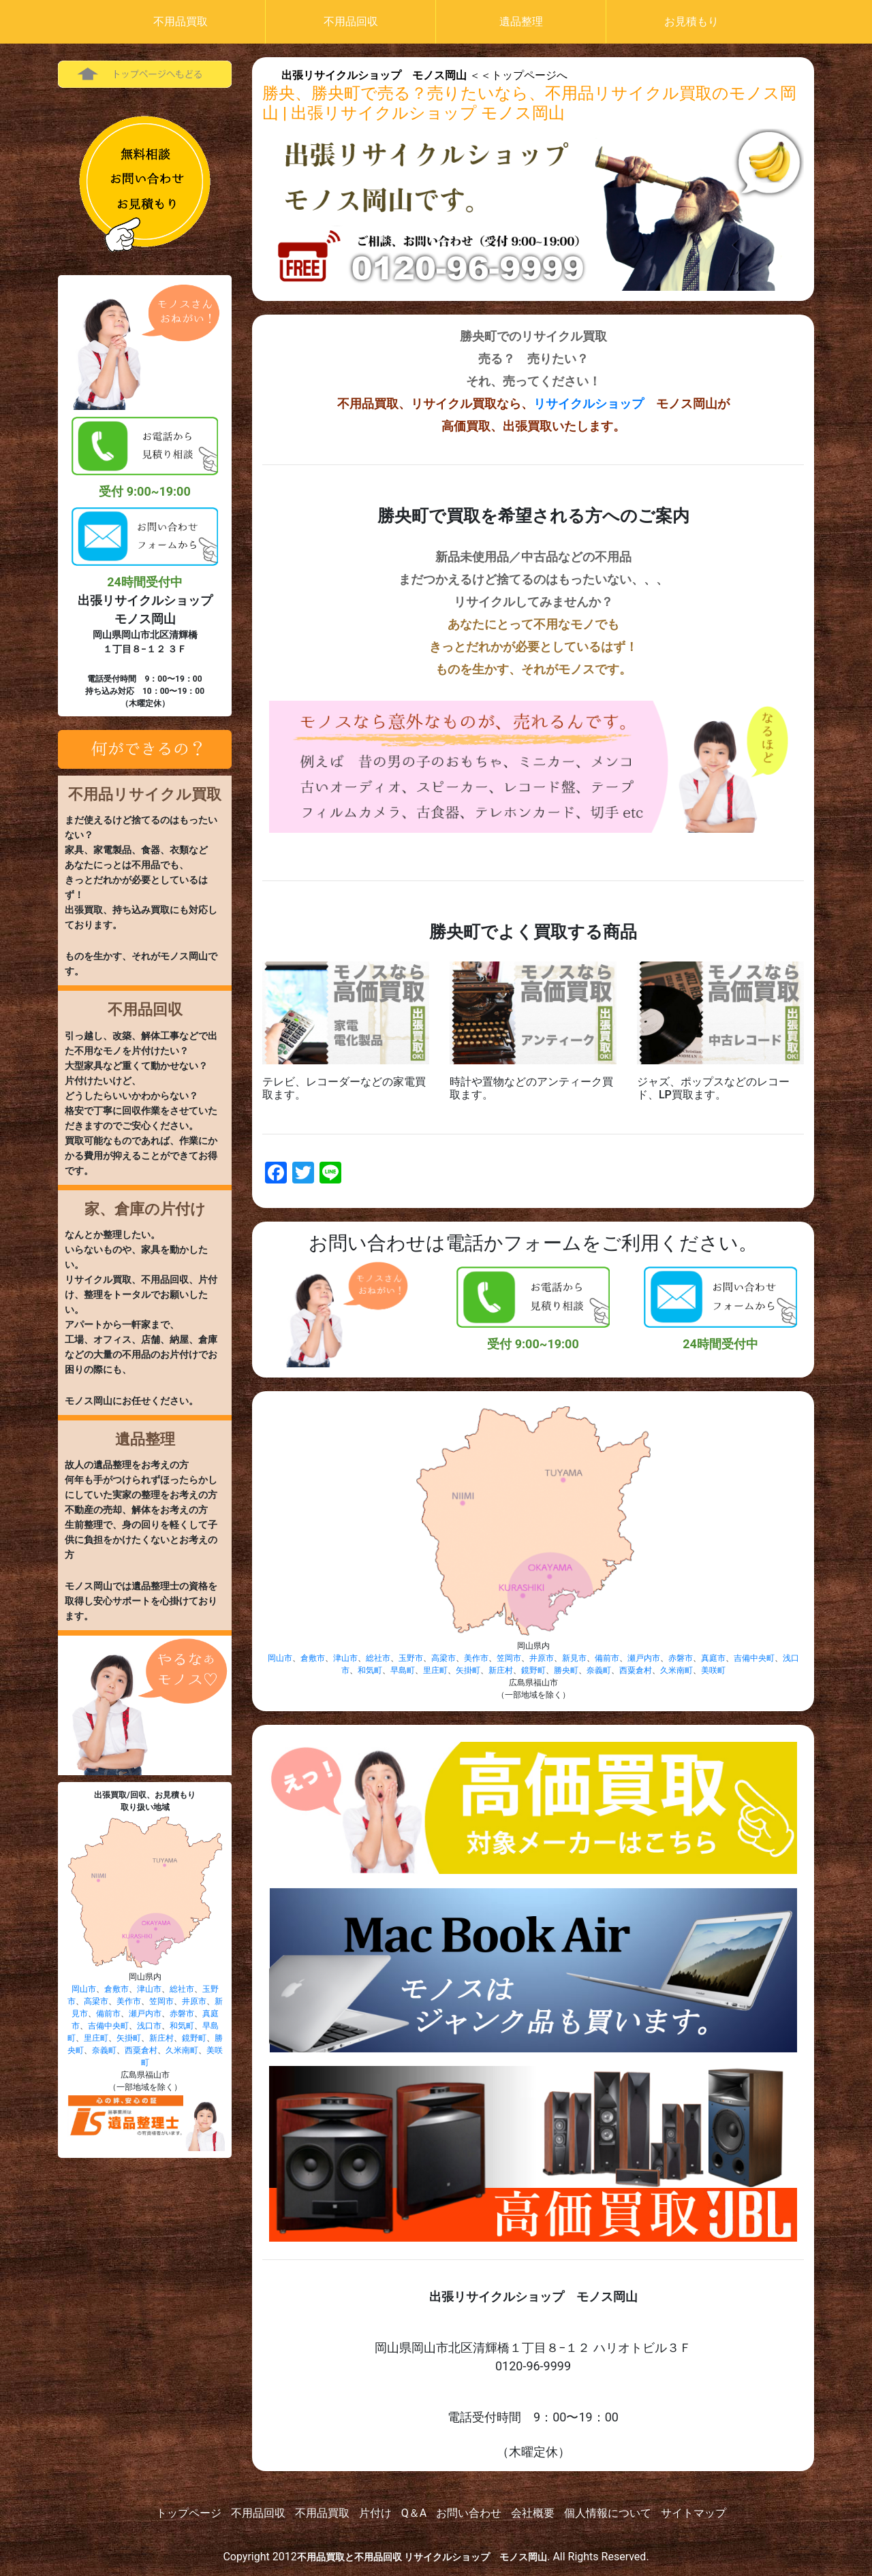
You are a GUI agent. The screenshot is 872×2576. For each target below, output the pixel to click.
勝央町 (566, 1670)
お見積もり (691, 21)
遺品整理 (521, 21)
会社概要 (533, 2513)
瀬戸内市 (145, 2013)
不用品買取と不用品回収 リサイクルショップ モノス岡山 (422, 2556)
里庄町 (96, 2038)
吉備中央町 (108, 2026)
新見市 (574, 1658)
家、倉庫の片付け (145, 1209)
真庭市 (713, 1658)
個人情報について (607, 2513)
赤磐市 (182, 2013)
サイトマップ (693, 2513)
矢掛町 (128, 2038)
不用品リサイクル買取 (144, 794)
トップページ (188, 2513)
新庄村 (161, 2038)
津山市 (149, 1989)
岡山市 (84, 1989)
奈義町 (104, 2050)
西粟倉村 (141, 2050)
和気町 (182, 2026)
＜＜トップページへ (424, 75)
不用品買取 (180, 21)
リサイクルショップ (588, 403)
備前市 (108, 2013)
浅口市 (149, 2026)
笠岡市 (161, 2001)
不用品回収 (351, 21)
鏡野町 (194, 2038)
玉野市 (411, 1658)
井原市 (194, 2001)
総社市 (182, 1989)
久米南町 (182, 2050)
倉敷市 (116, 1989)
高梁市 (96, 2001)
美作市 (128, 2001)
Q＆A (413, 2513)
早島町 (402, 1670)
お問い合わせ (468, 2513)
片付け (375, 2513)
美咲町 (713, 1670)
